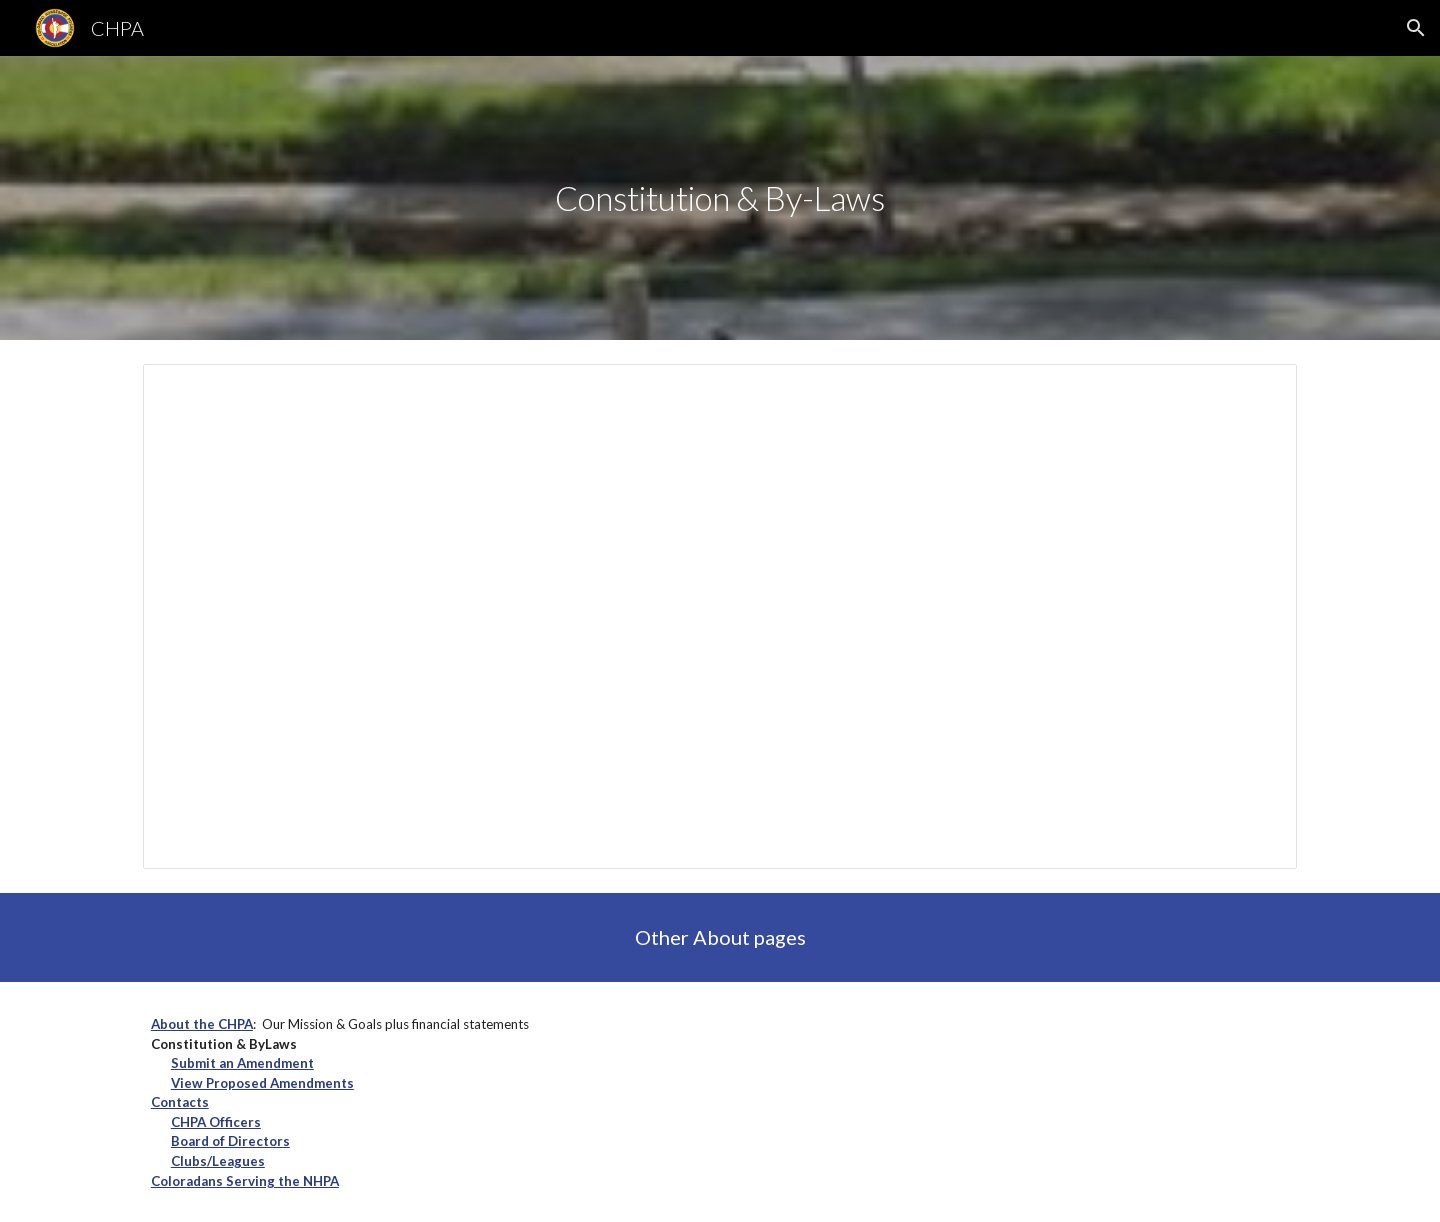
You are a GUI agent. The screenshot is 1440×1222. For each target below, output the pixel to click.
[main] (720, 198)
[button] (1416, 28)
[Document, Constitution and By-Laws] (720, 616)
